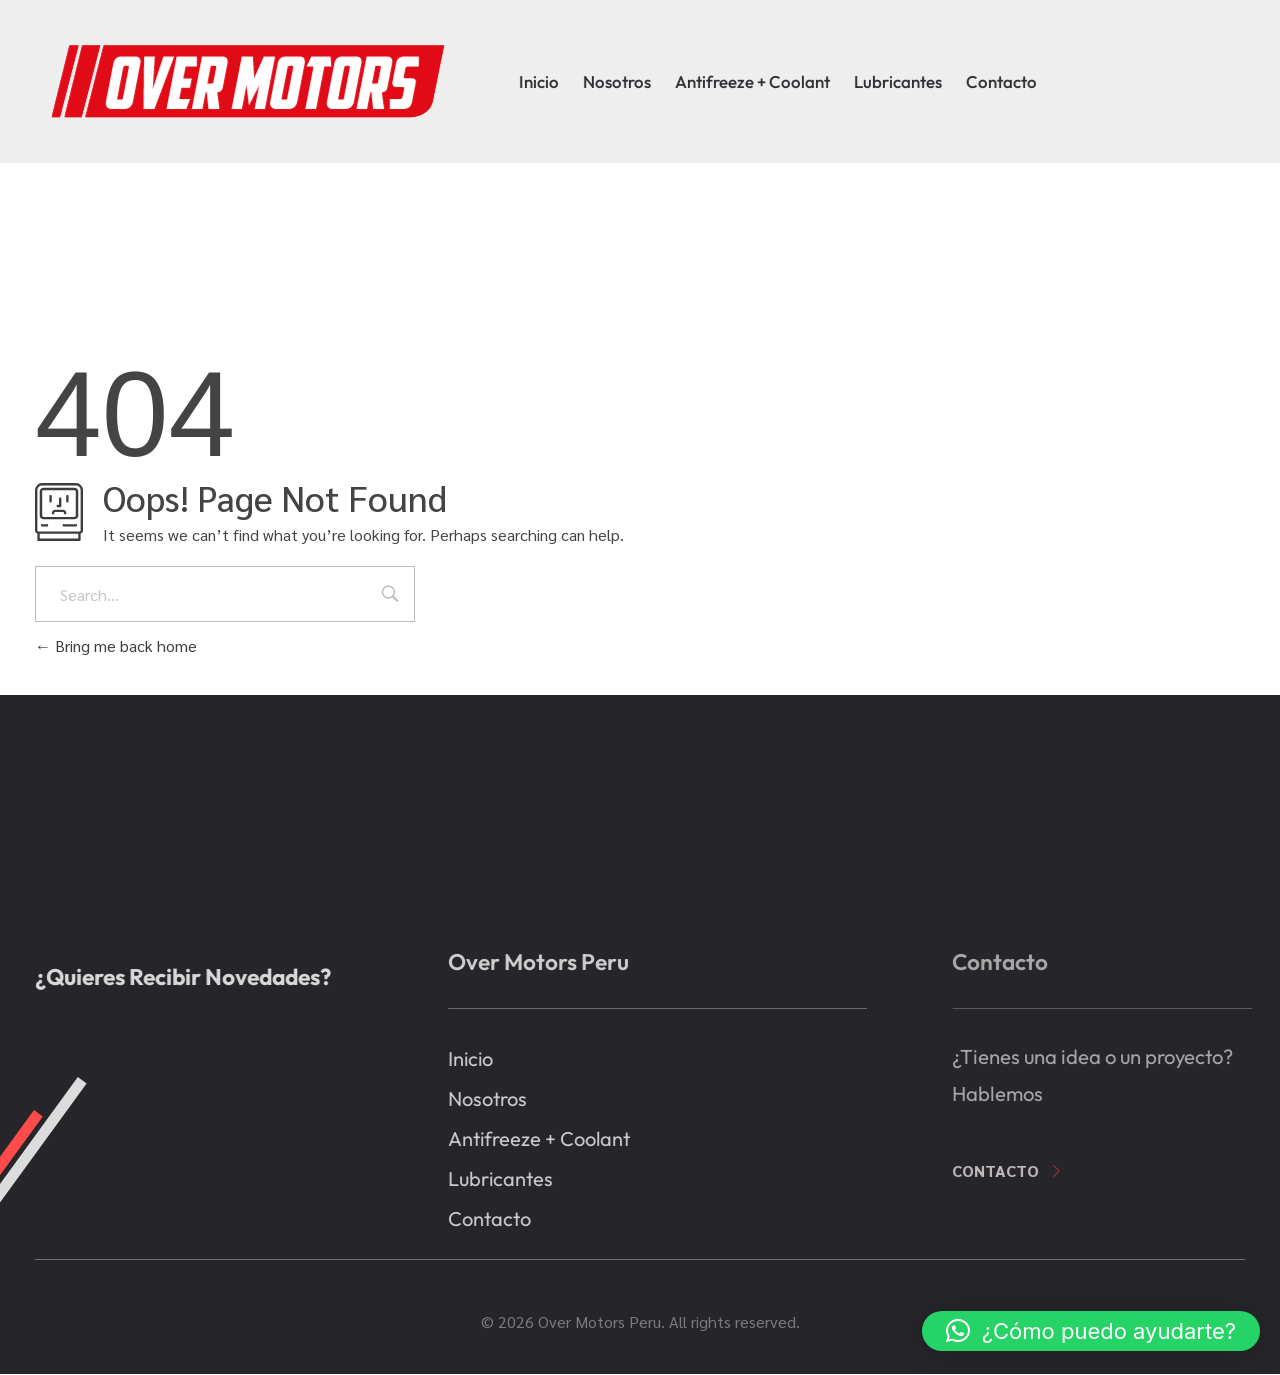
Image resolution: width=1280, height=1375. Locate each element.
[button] (1091, 1331)
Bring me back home (116, 645)
